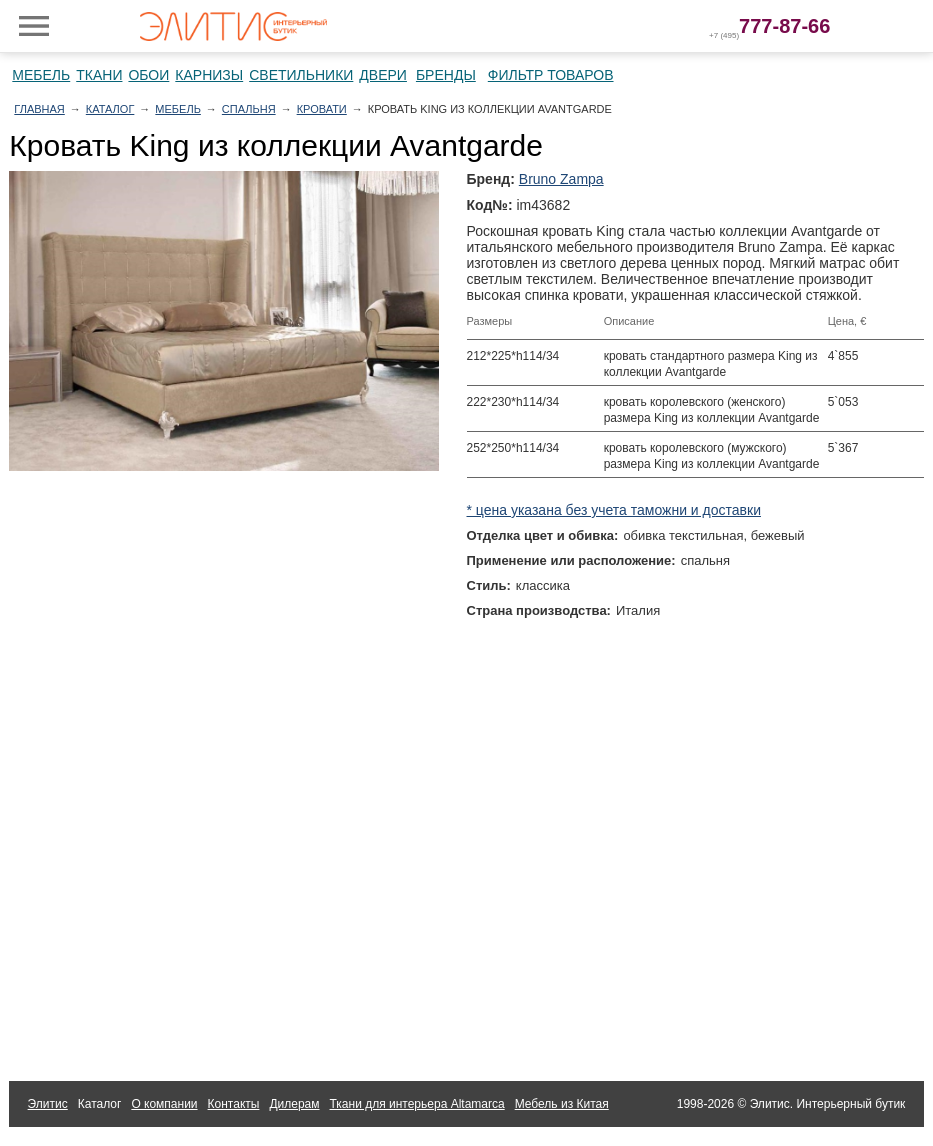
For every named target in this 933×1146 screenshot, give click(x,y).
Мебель (41, 75)
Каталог (110, 109)
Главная (39, 109)
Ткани (99, 75)
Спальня (249, 109)
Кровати (322, 109)
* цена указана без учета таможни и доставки (614, 510)
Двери (383, 75)
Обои (148, 75)
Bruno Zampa (561, 179)
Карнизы (209, 75)
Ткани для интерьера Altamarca (417, 1104)
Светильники (301, 75)
